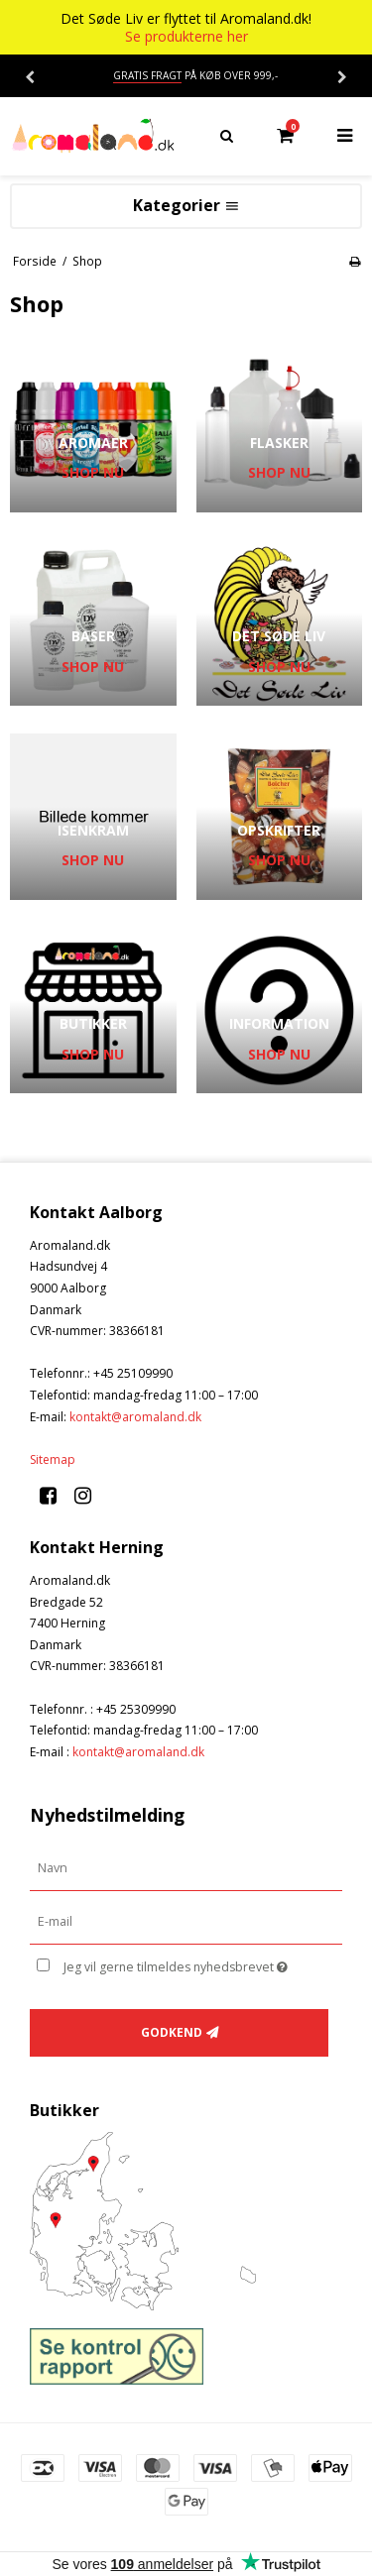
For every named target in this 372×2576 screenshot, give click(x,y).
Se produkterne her (186, 37)
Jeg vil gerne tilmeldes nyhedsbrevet (185, 1963)
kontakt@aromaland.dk (135, 1416)
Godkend (171, 2032)
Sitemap (52, 1459)
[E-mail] (186, 1921)
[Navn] (186, 1867)
